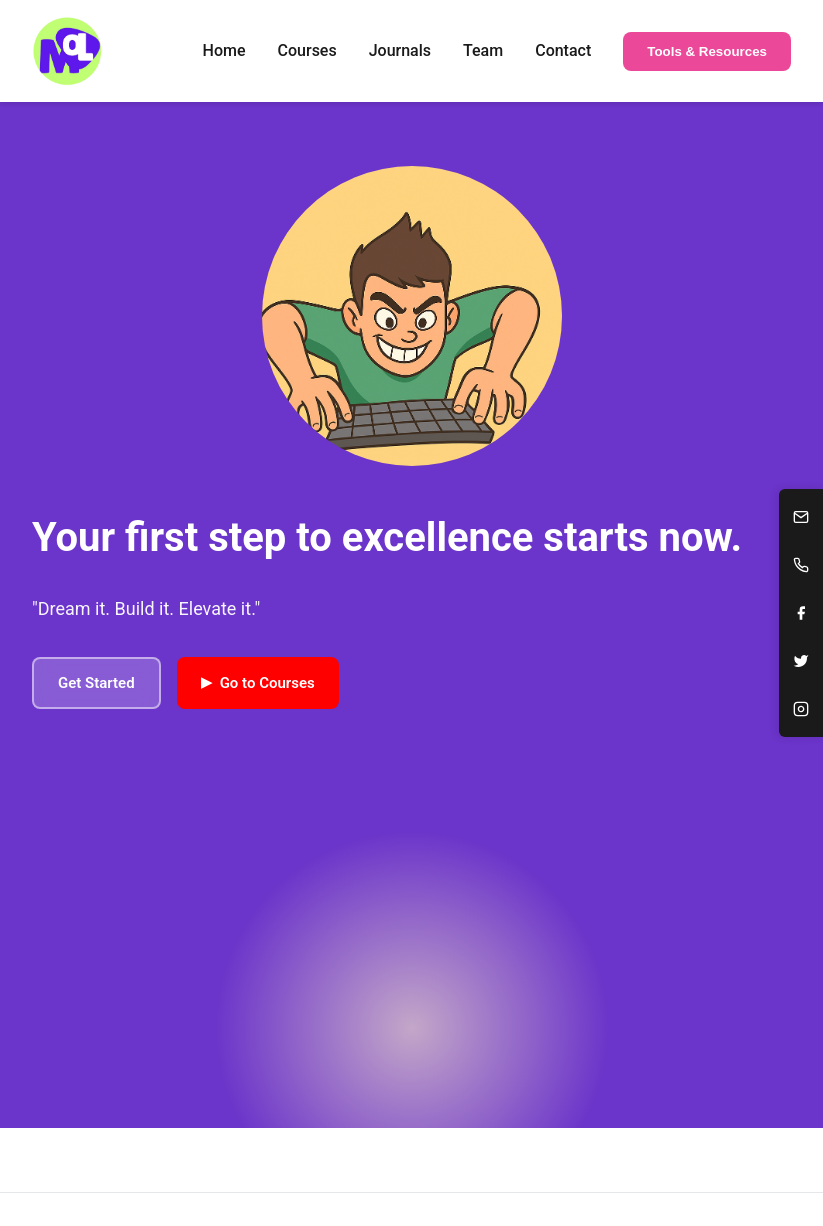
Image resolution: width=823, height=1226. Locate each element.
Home (224, 50)
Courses (307, 50)
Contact (563, 50)
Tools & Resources (707, 51)
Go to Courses (258, 682)
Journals (400, 50)
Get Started (96, 683)
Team (483, 50)
